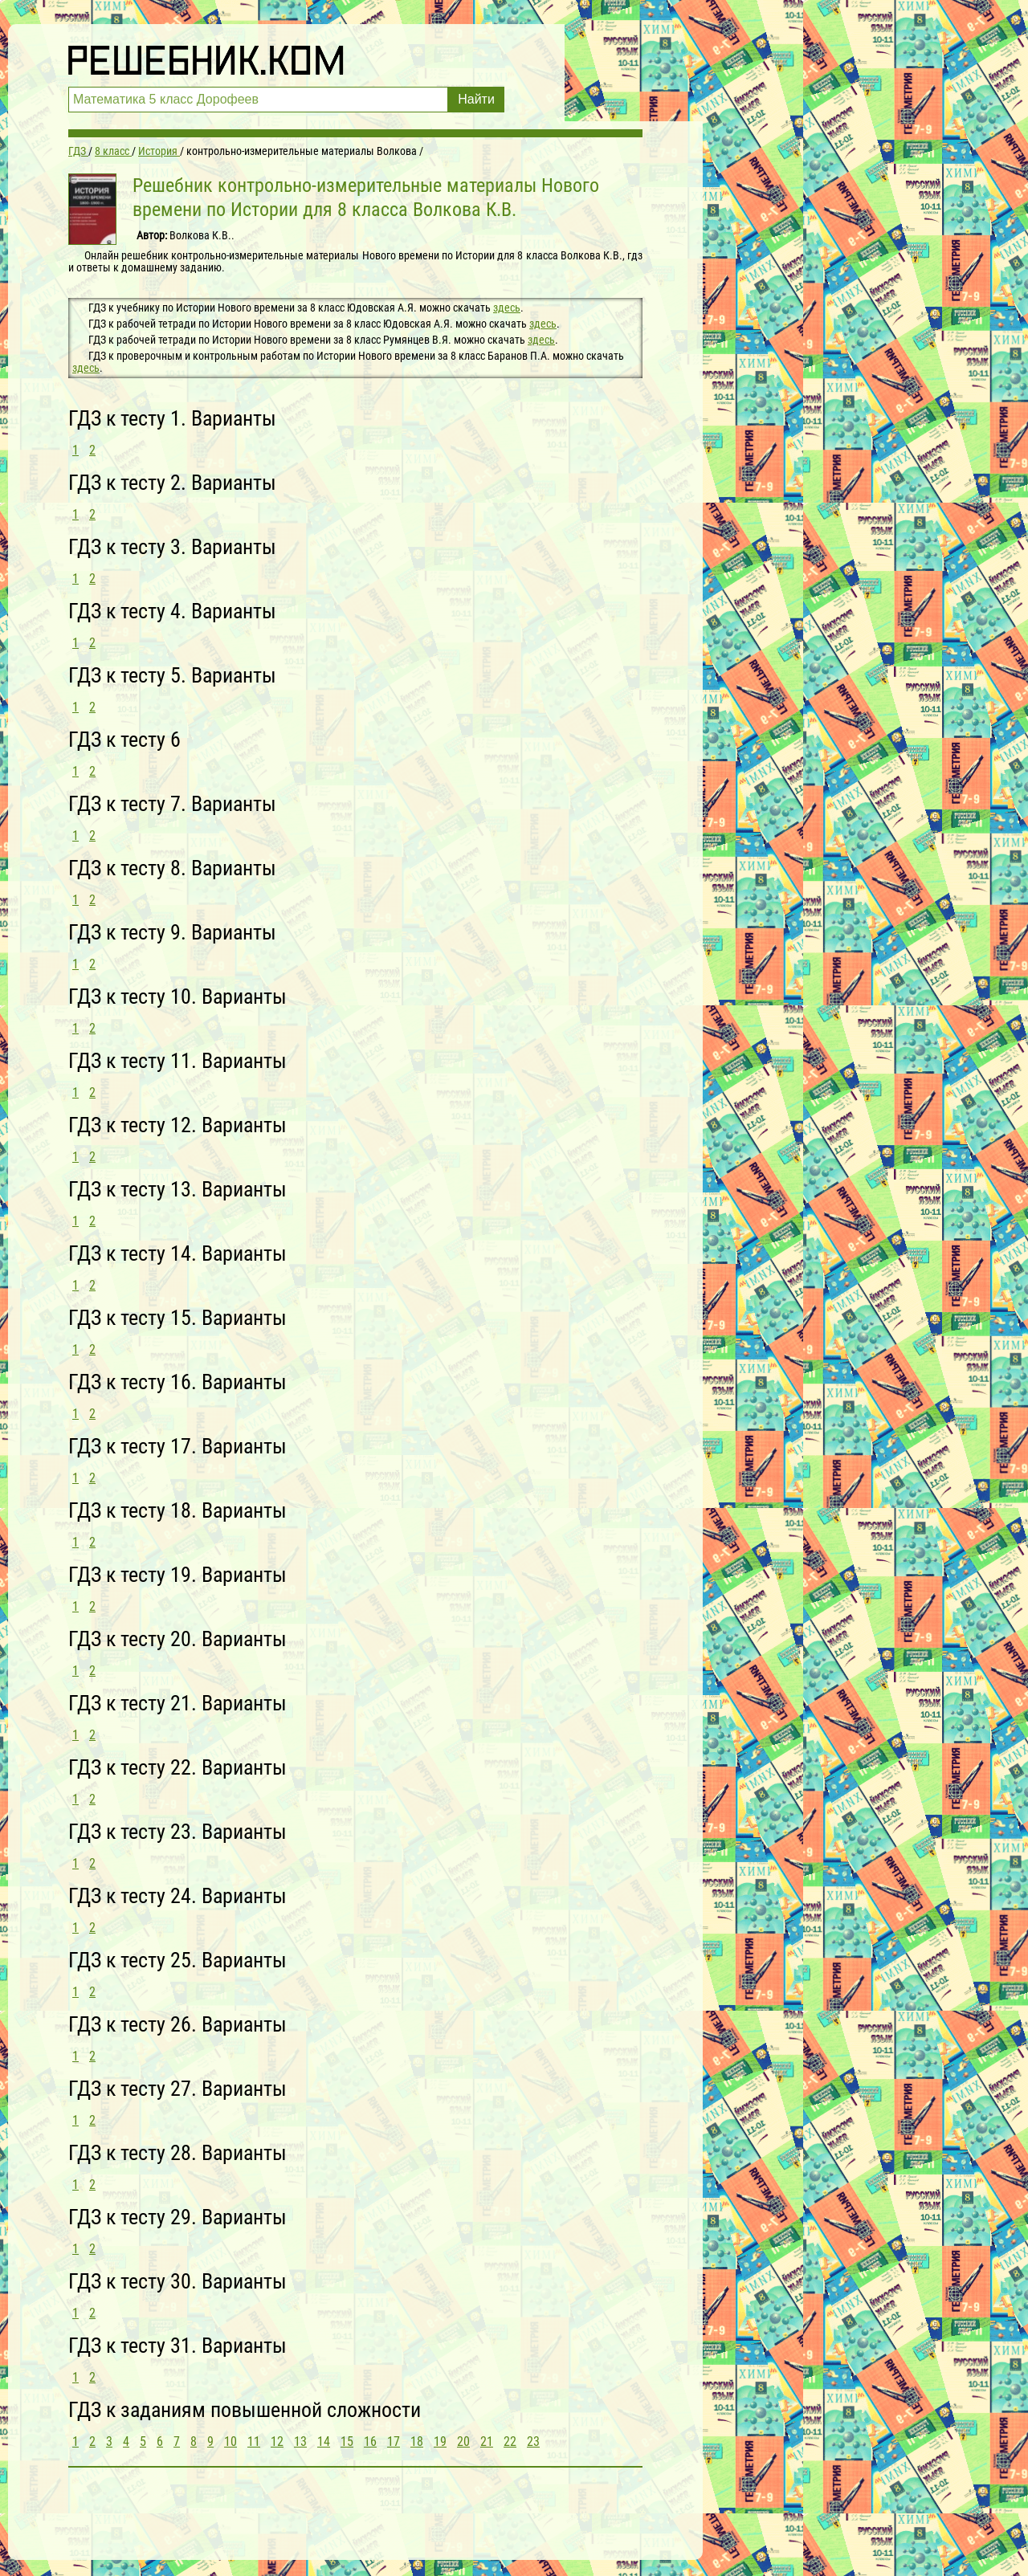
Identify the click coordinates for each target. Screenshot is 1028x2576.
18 (416, 2441)
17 (393, 2441)
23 (533, 2441)
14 (323, 2441)
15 (347, 2441)
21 (486, 2441)
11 (253, 2441)
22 (510, 2441)
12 (277, 2441)
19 (440, 2441)
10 (230, 2441)
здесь (506, 307)
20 (463, 2441)
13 (300, 2441)
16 (370, 2441)
